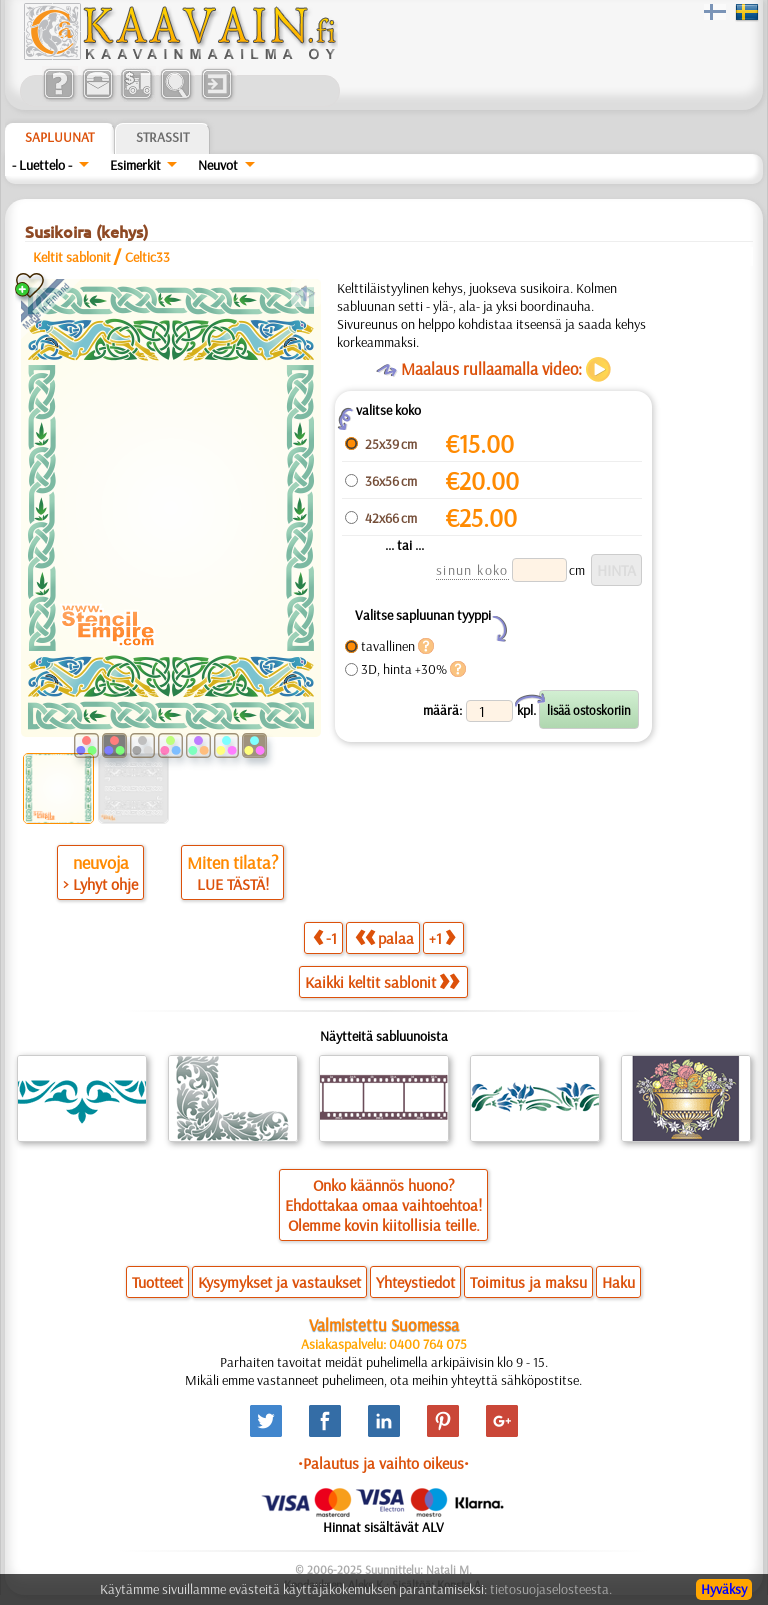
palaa (384, 937)
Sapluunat (59, 137)
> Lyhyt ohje (100, 884)
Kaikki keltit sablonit (382, 982)
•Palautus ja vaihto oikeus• (383, 1463)
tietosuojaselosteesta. (551, 1589)
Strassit (162, 137)
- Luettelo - (42, 165)
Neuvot (218, 165)
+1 (442, 937)
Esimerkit (135, 165)
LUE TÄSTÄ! (233, 884)
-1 (325, 937)
